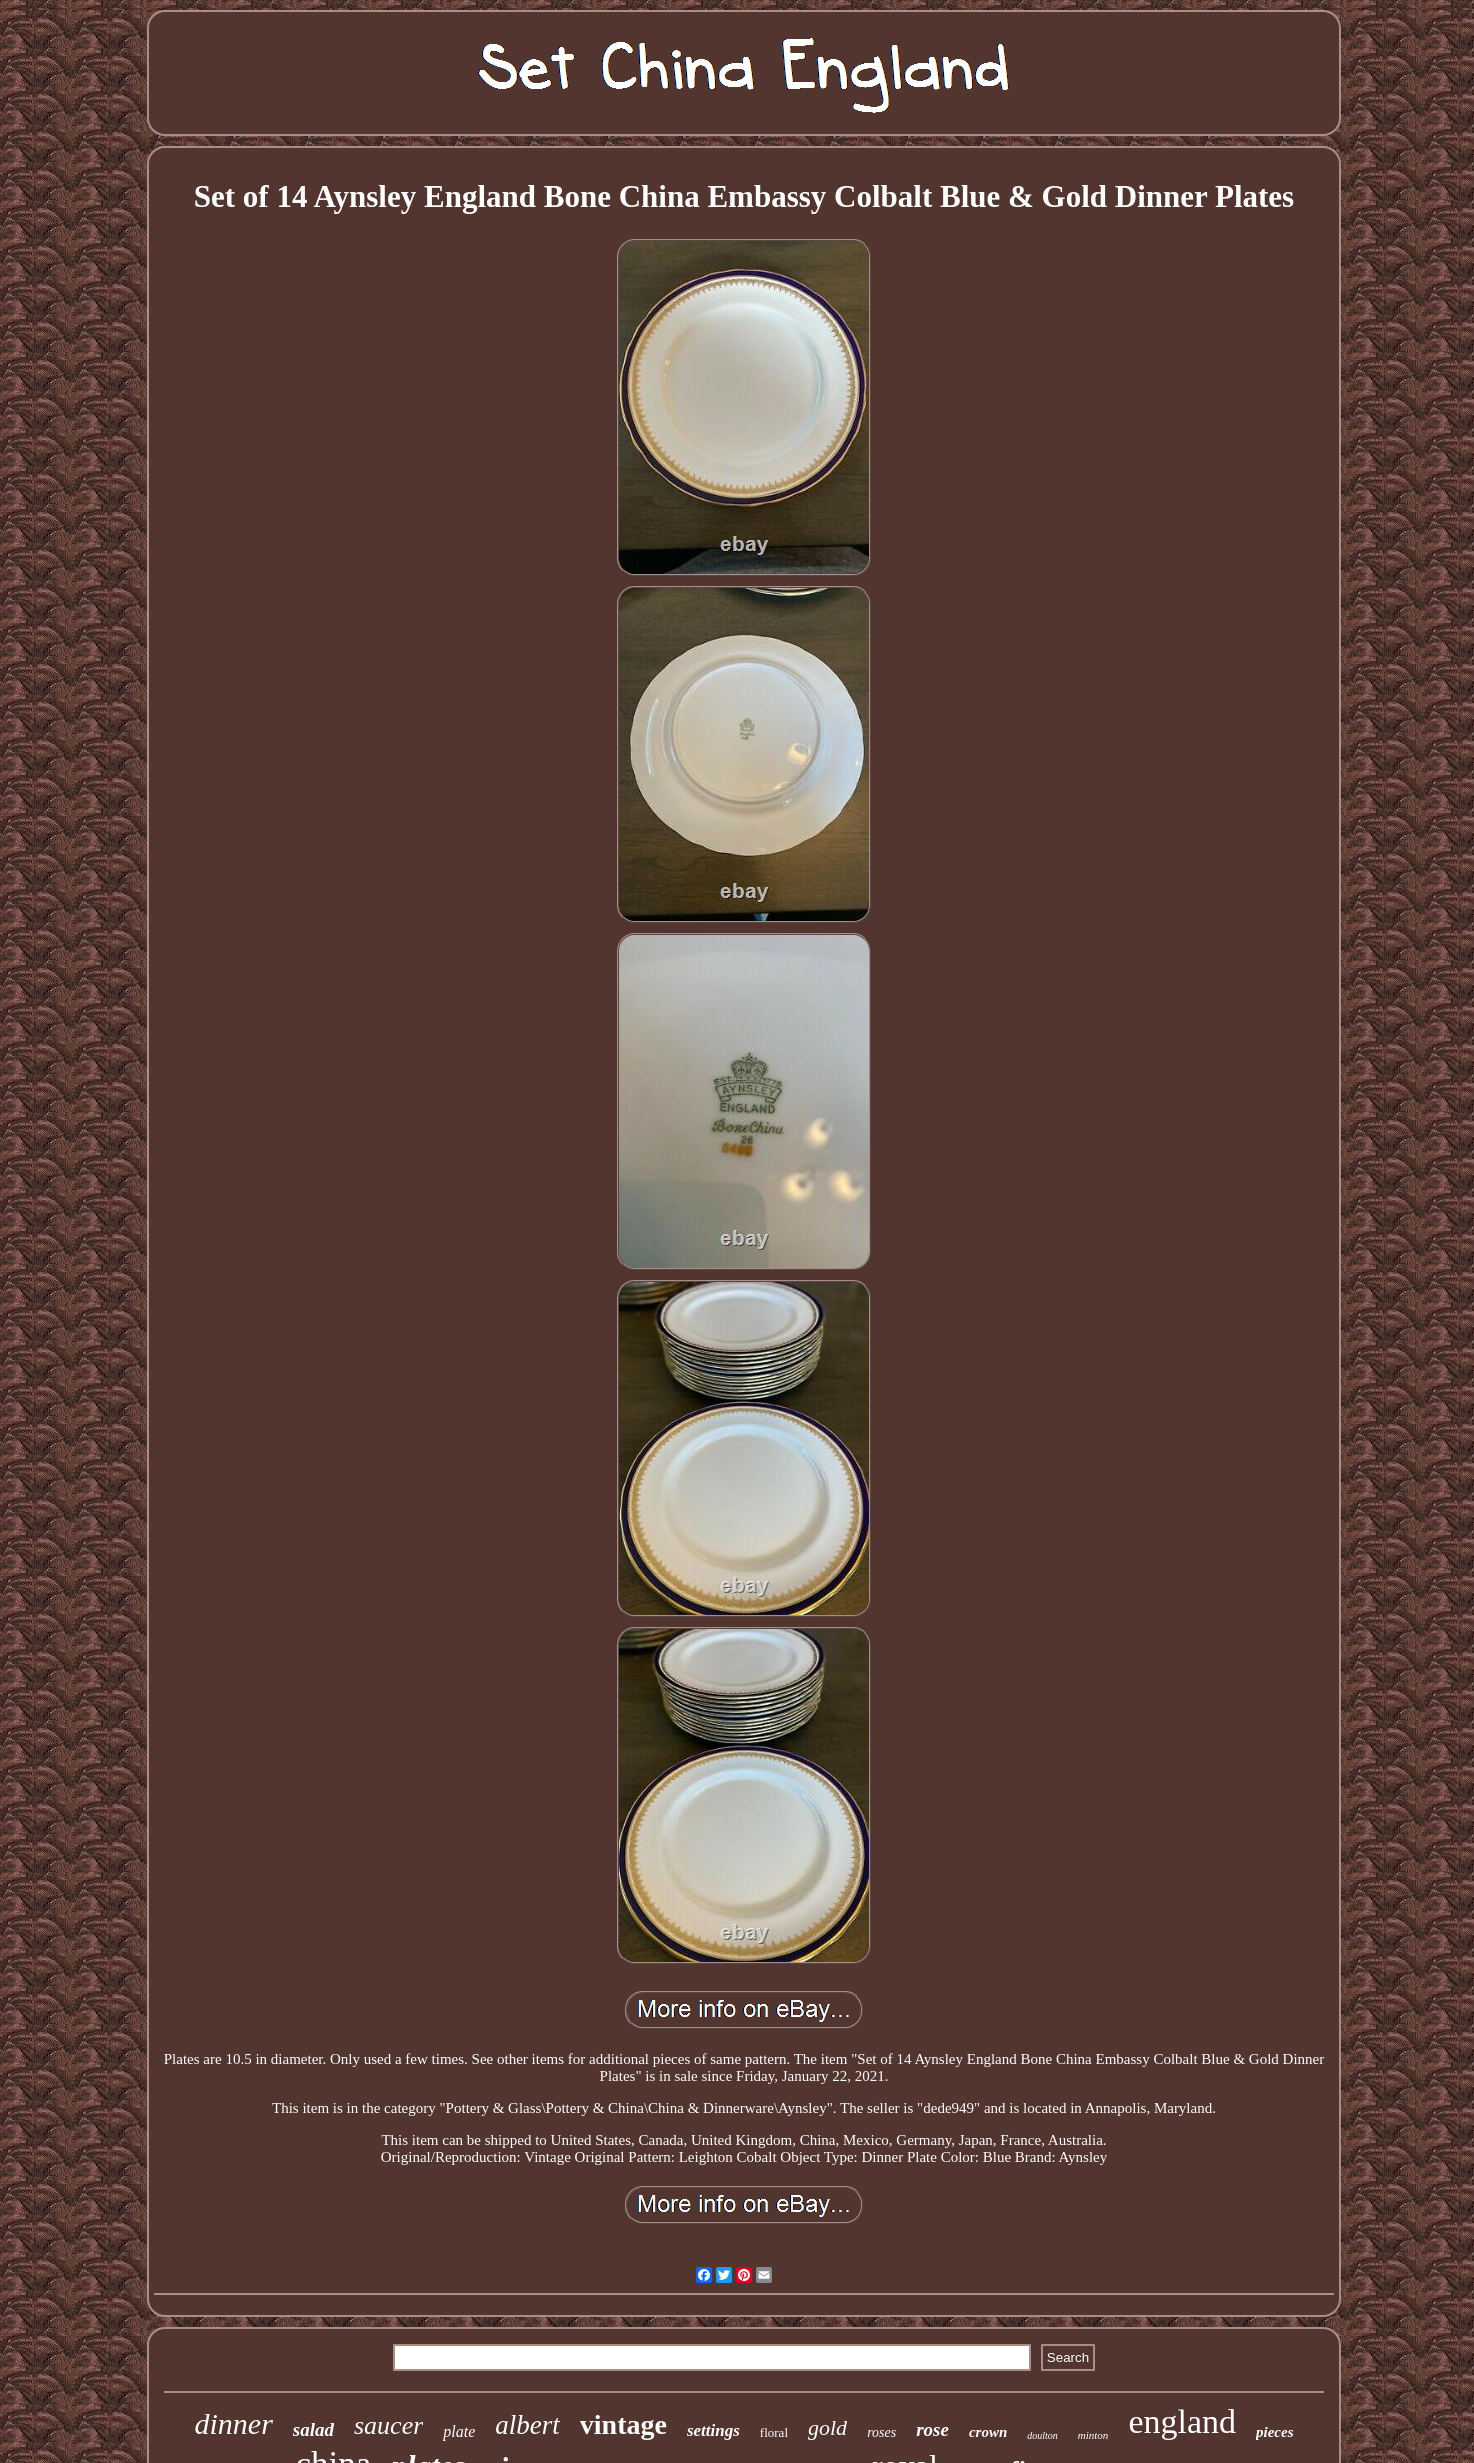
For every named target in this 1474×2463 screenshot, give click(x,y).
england (1182, 2421)
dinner (233, 2423)
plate (459, 2431)
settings (713, 2430)
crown (988, 2432)
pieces (1274, 2432)
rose (932, 2429)
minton (1093, 2435)
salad (313, 2429)
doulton (1042, 2435)
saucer (388, 2425)
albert (527, 2425)
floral (774, 2432)
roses (881, 2432)
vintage (623, 2424)
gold (827, 2427)
